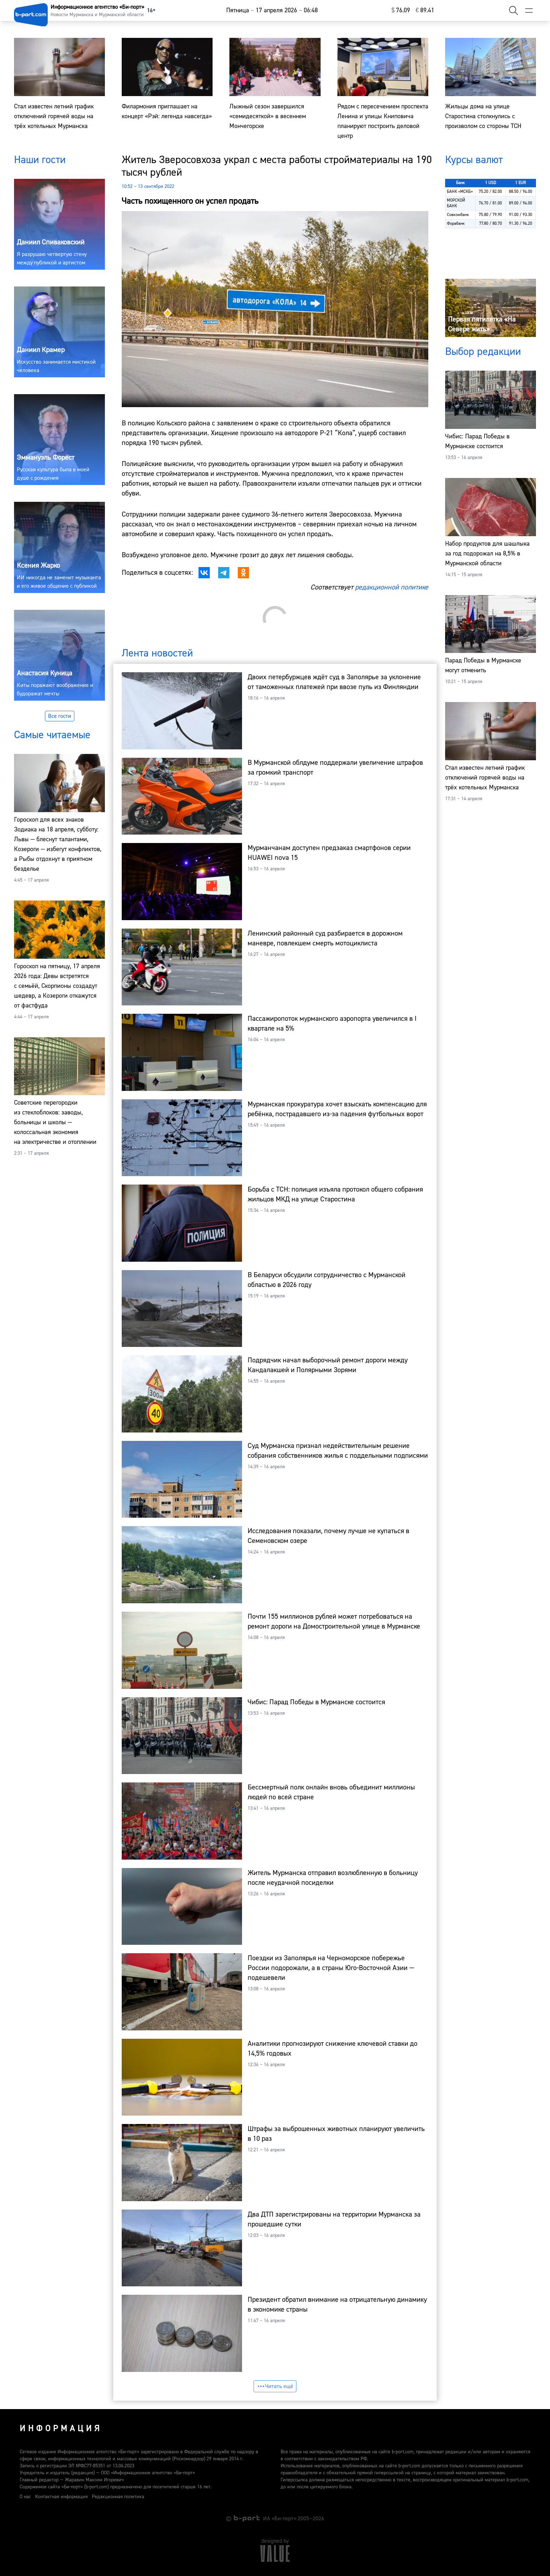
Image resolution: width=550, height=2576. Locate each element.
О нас (25, 2497)
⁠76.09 (400, 10)
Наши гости (40, 160)
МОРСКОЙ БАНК (456, 203)
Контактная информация (61, 2497)
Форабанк (456, 223)
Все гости (59, 716)
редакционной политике (391, 587)
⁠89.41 (425, 10)
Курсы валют (474, 160)
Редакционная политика (118, 2497)
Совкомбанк (458, 214)
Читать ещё (275, 2386)
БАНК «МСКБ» (460, 191)
